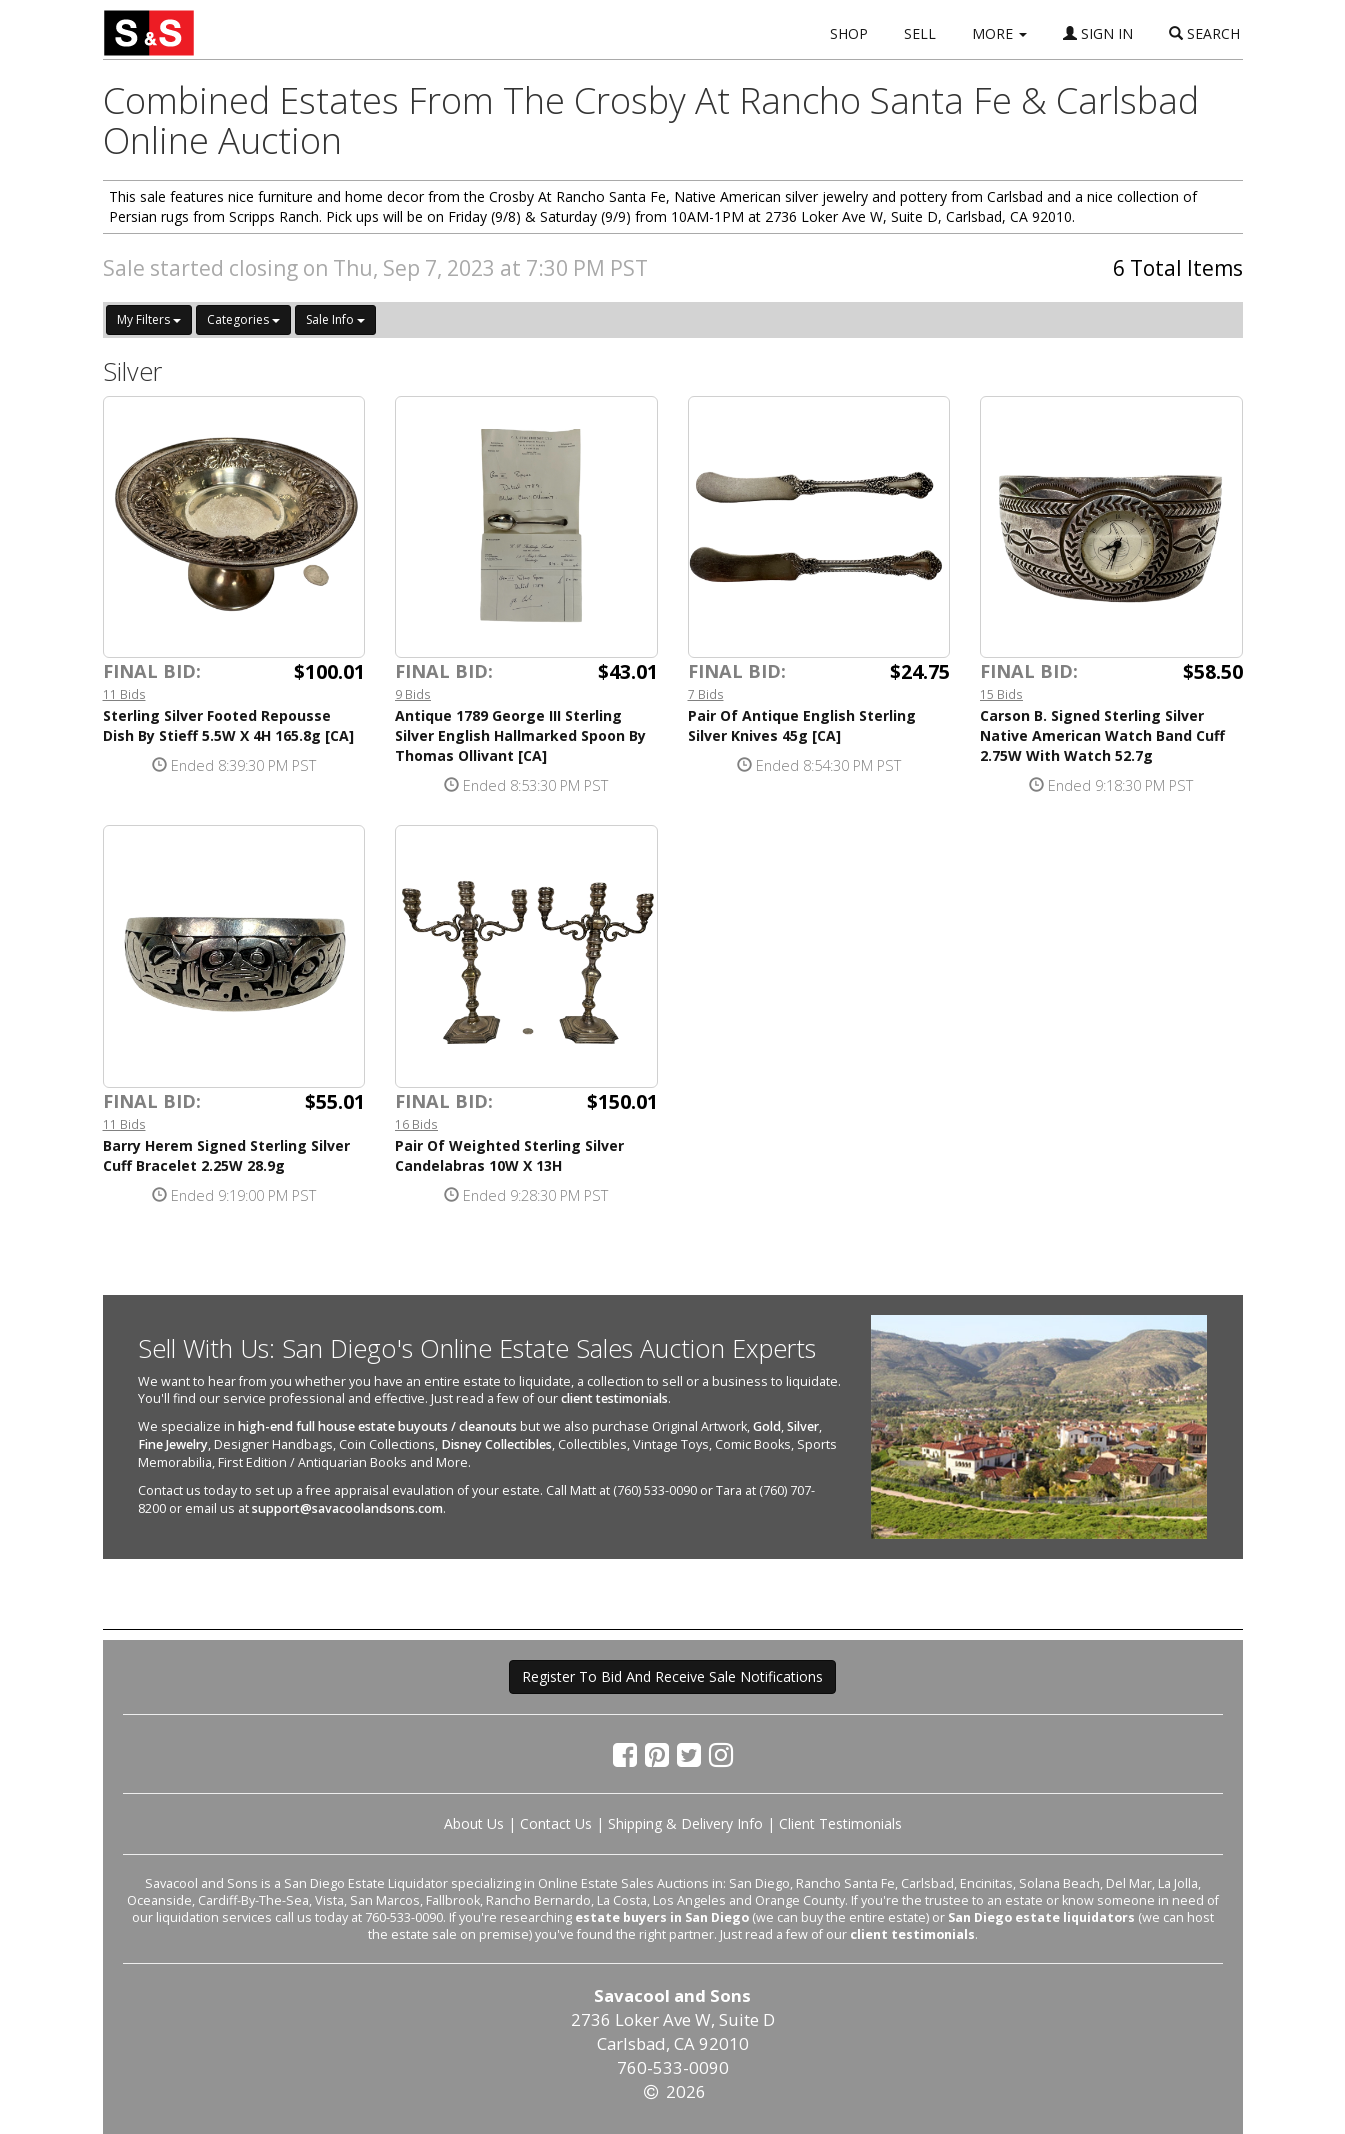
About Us (474, 1823)
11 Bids (124, 694)
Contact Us (556, 1823)
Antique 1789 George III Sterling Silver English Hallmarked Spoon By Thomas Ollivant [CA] (520, 735)
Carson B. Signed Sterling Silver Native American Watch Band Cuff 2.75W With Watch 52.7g (1102, 735)
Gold (767, 1426)
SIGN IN (1098, 33)
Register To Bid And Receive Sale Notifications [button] (672, 1676)
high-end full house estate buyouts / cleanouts (377, 1426)
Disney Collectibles (496, 1444)
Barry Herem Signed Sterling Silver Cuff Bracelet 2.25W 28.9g (226, 1155)
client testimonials (614, 1398)
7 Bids (706, 694)
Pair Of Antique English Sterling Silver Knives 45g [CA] (802, 725)
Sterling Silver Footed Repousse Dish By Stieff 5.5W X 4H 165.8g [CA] (228, 725)
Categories (243, 319)
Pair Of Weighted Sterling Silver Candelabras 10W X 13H (509, 1155)
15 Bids (1001, 694)
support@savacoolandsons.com (347, 1508)
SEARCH (1204, 33)
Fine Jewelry (173, 1444)
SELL (920, 33)
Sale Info (335, 319)
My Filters (149, 319)
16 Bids (416, 1124)
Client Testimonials (840, 1823)
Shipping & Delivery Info (685, 1823)
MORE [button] (999, 33)
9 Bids (413, 694)
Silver (803, 1426)
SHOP (849, 33)
